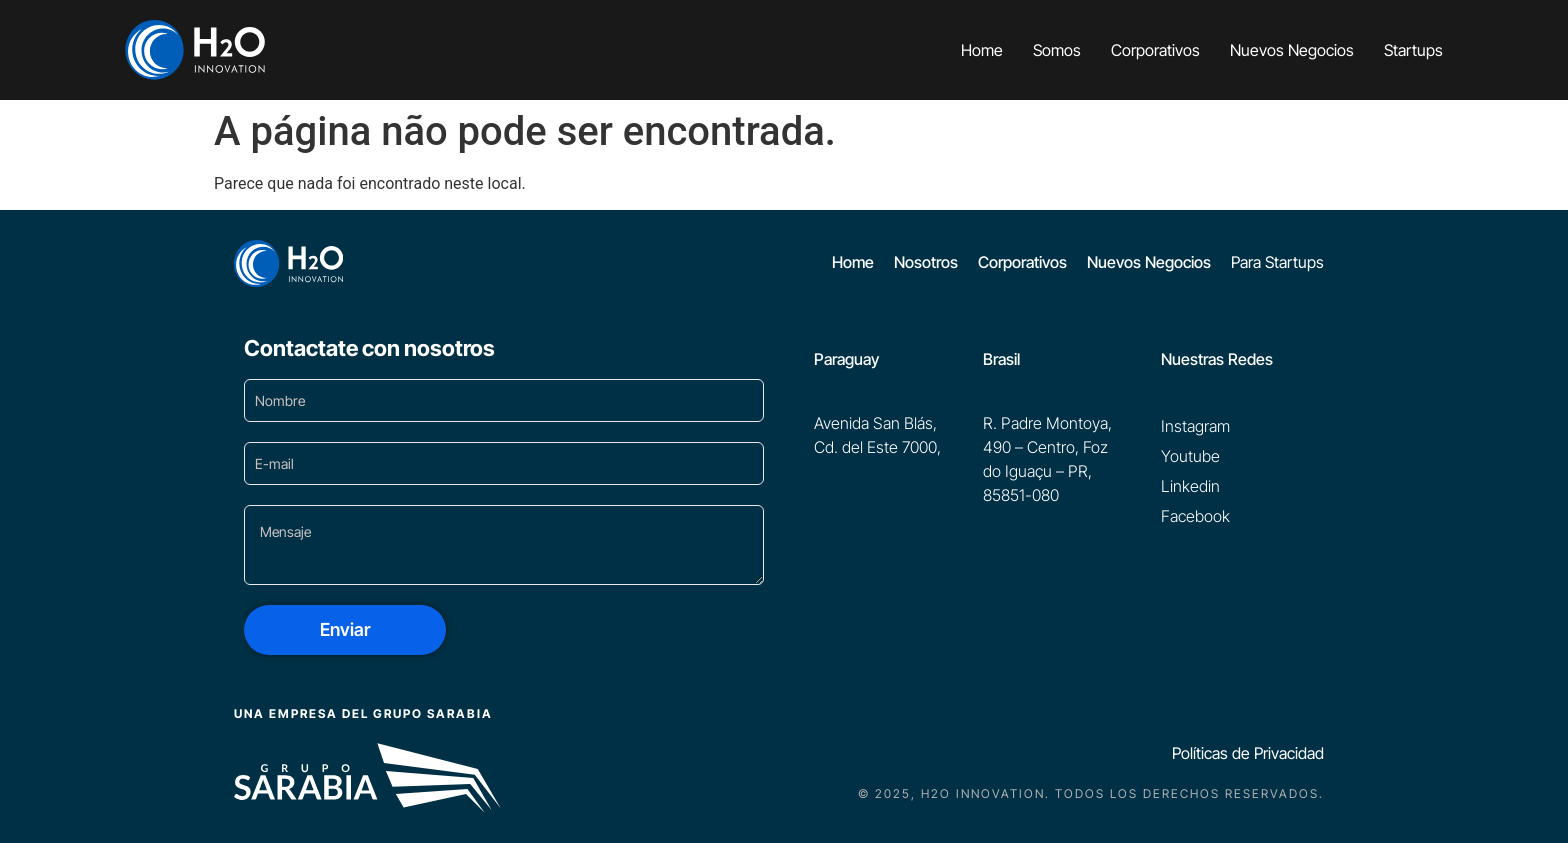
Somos (1057, 50)
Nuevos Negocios (1292, 50)
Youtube (1190, 456)
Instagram (1195, 426)
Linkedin (1190, 486)
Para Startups (1277, 262)
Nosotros (926, 262)
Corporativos (1155, 50)
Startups (1413, 50)
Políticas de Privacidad (1248, 753)
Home (982, 50)
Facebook (1195, 516)
